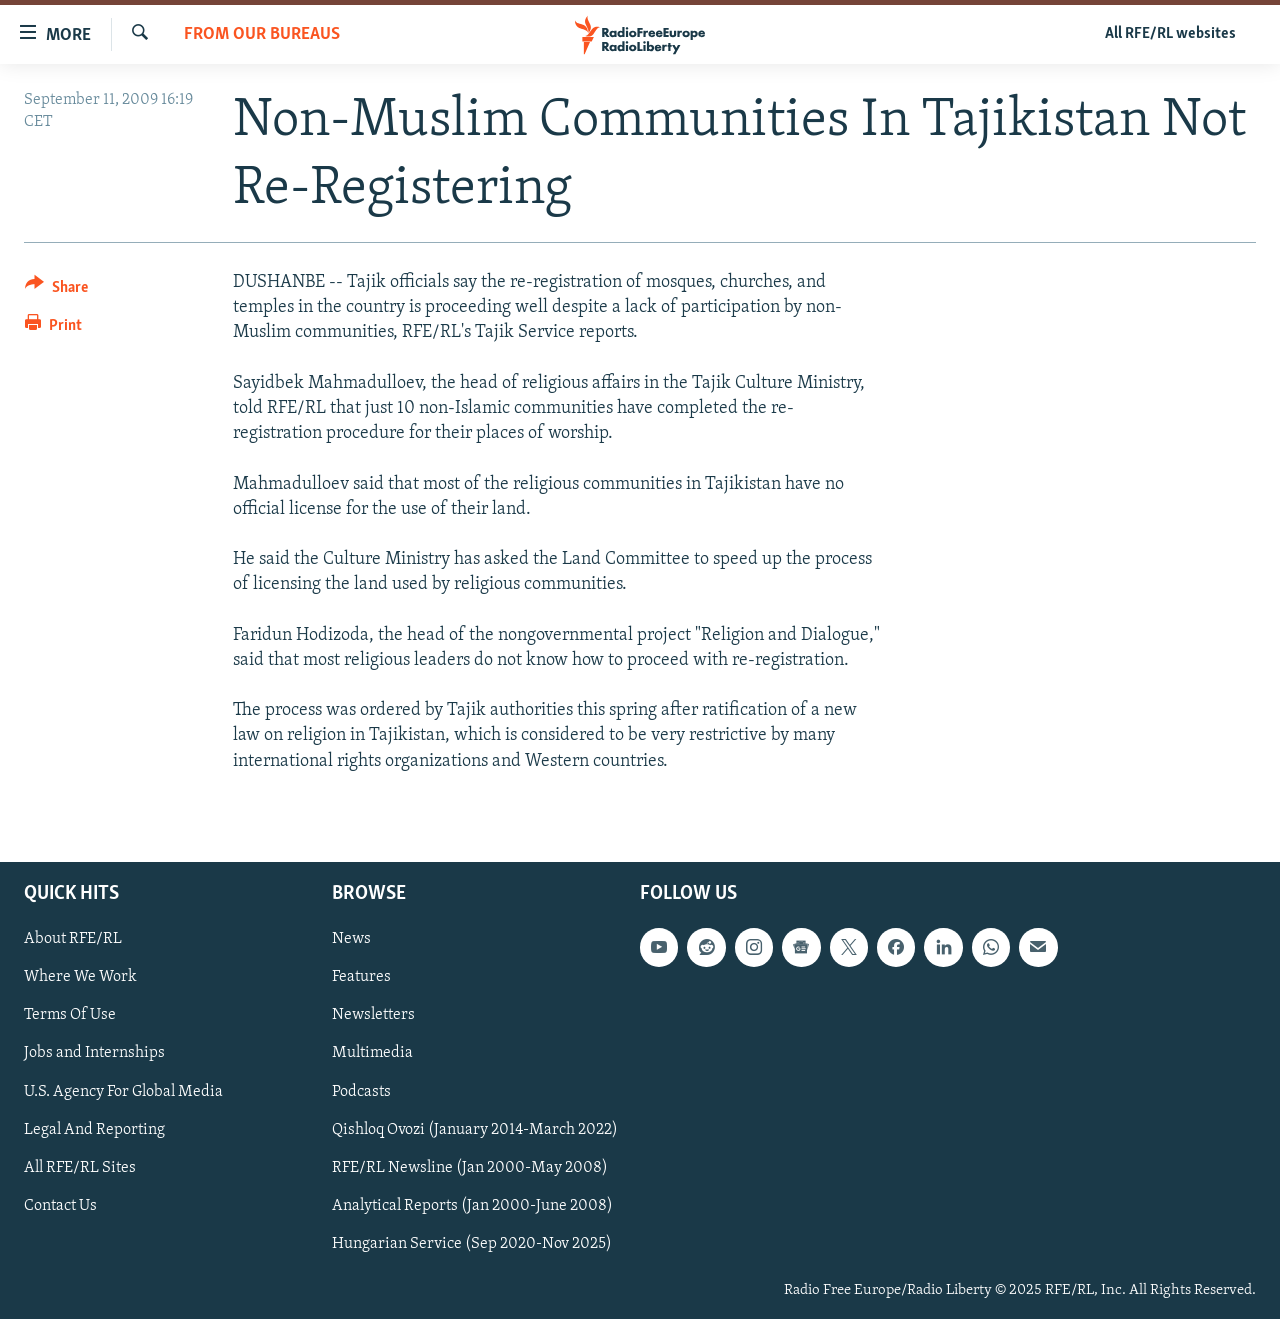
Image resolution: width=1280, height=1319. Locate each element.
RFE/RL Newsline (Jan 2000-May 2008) (470, 1167)
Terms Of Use (70, 1015)
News (351, 939)
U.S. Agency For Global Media (123, 1091)
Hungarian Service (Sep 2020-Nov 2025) (472, 1244)
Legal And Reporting (94, 1129)
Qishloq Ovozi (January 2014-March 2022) (475, 1129)
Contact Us (60, 1205)
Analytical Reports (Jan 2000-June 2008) (472, 1205)
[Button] (56, 290)
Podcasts (361, 1091)
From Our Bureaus (262, 34)
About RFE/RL (73, 939)
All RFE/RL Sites (80, 1167)
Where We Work (80, 977)
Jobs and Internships (94, 1053)
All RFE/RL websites (1170, 34)
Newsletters (373, 1015)
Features (361, 977)
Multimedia (372, 1053)
